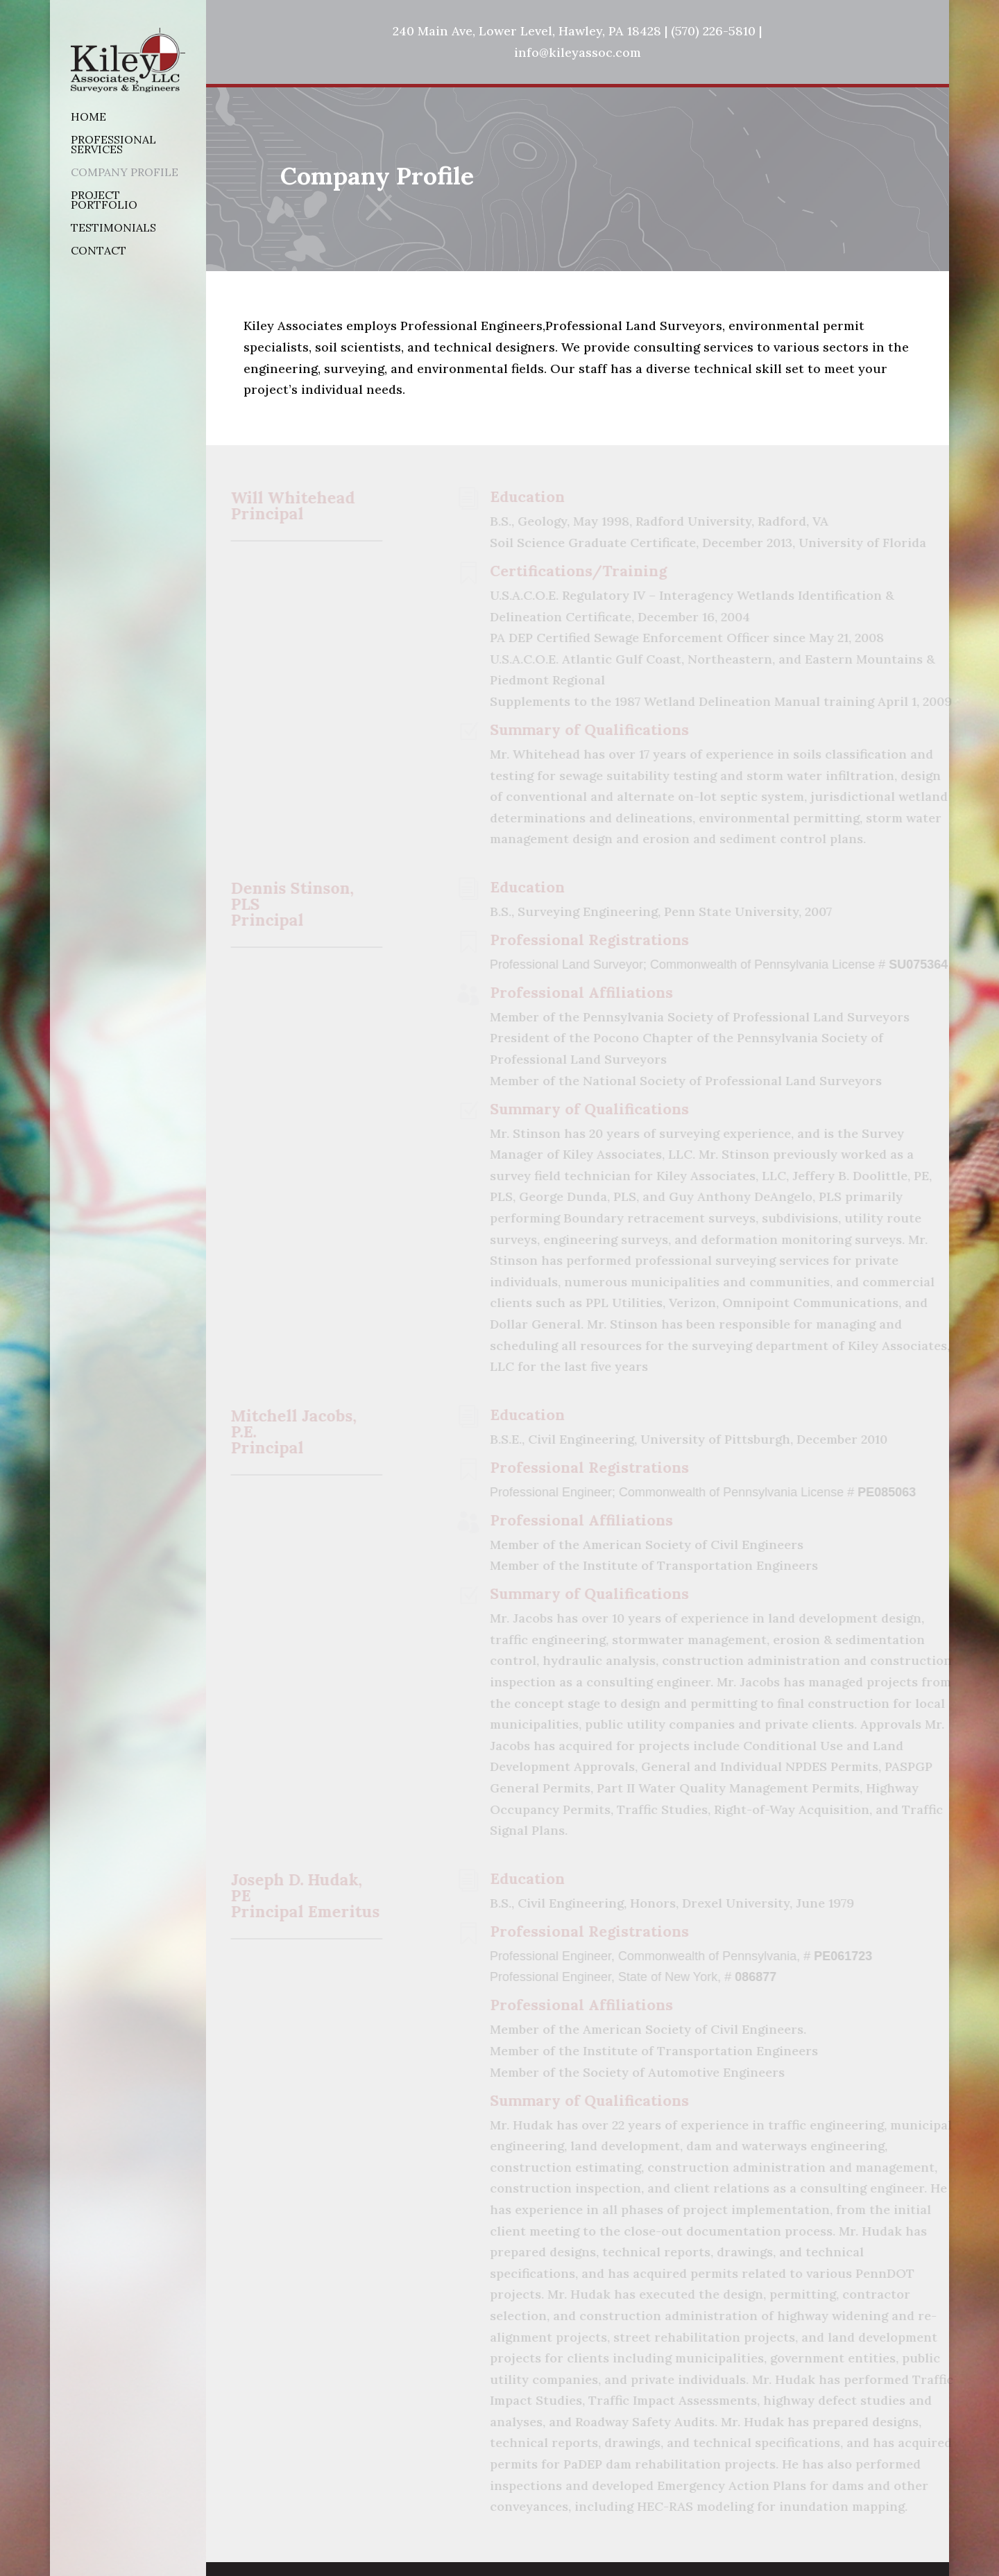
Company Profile (124, 173)
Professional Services (113, 145)
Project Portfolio (104, 200)
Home (88, 117)
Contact (98, 251)
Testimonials (113, 228)
